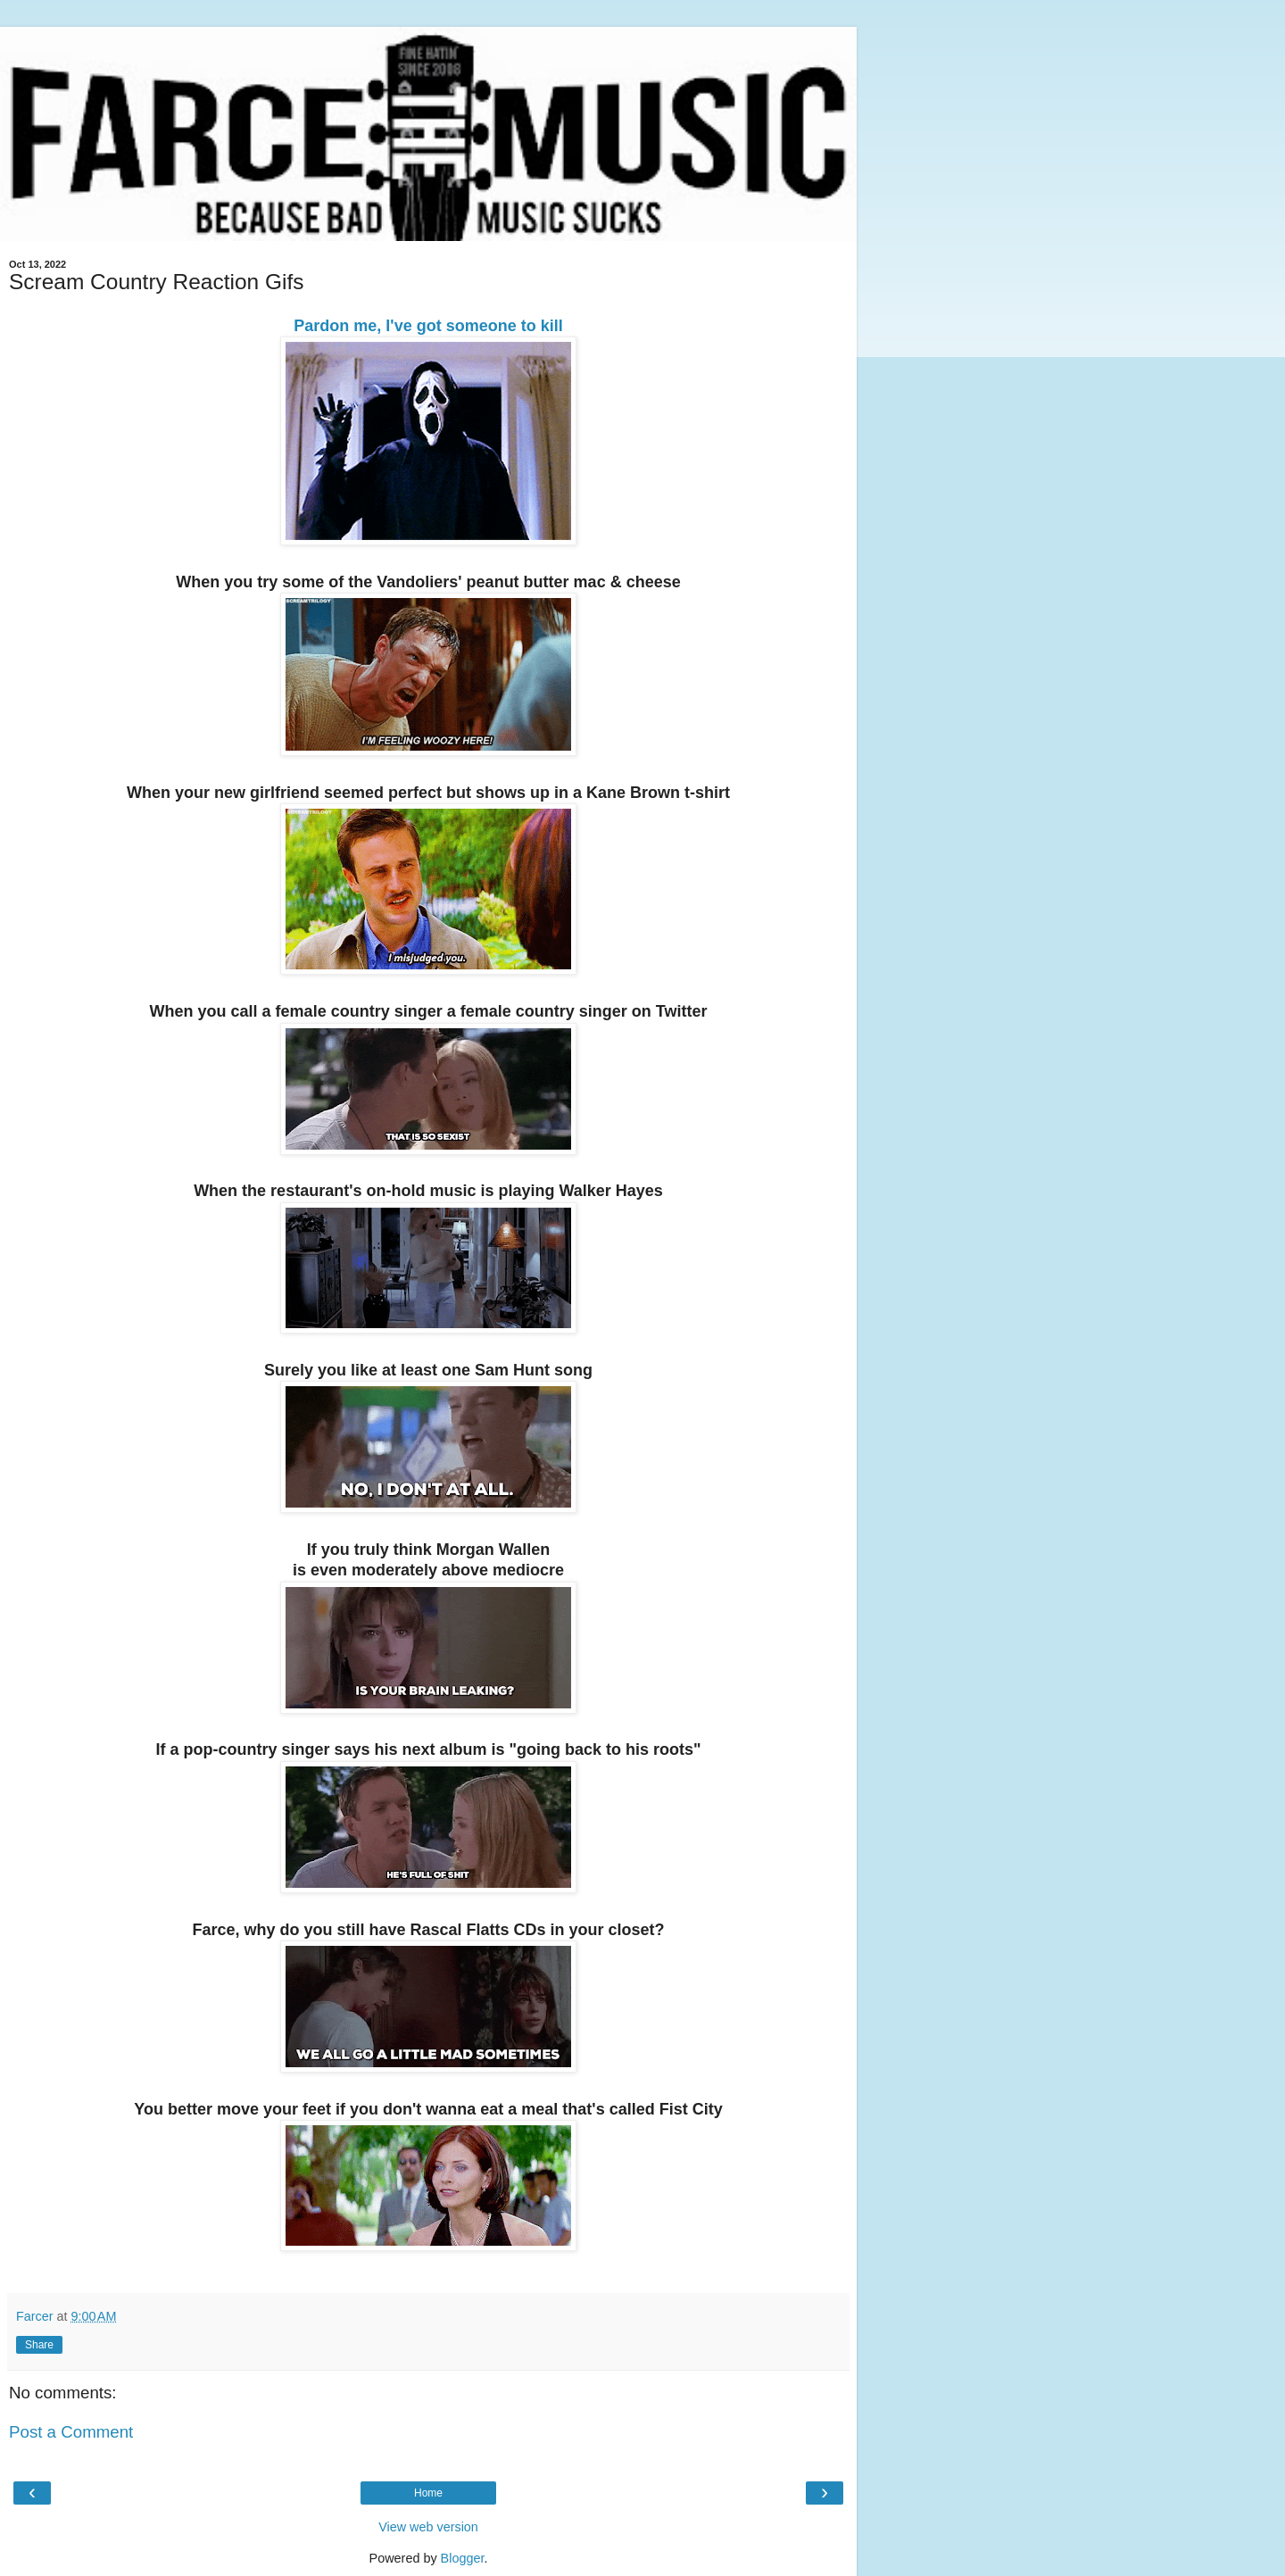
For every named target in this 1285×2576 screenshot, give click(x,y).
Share (39, 2345)
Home (428, 2493)
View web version (428, 2527)
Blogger (463, 2558)
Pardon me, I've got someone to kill (428, 326)
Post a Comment (71, 2431)
